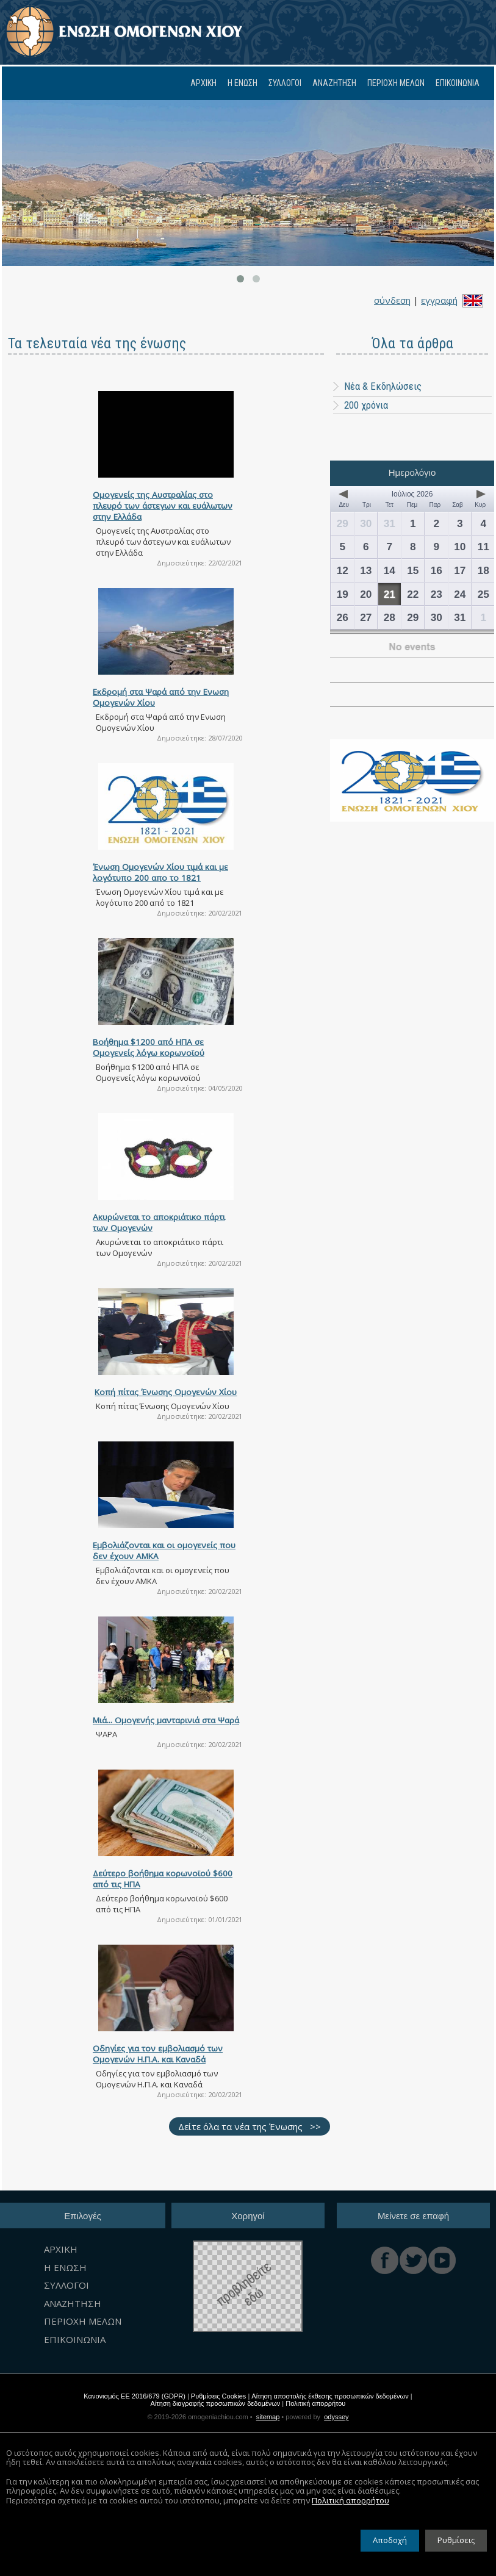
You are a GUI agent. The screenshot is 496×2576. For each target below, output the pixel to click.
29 (342, 523)
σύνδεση (392, 300)
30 (366, 523)
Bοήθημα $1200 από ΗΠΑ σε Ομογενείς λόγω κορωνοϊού (148, 1047)
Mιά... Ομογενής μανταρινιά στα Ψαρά (166, 1720)
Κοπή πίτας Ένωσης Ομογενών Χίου (166, 1392)
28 (389, 617)
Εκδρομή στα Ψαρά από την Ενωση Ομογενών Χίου (161, 697)
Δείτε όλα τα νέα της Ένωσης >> (249, 2126)
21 (389, 594)
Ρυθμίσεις (456, 2543)
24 (459, 594)
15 (413, 570)
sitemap (268, 2416)
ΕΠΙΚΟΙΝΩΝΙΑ (458, 83)
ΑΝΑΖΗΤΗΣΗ (334, 83)
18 (483, 570)
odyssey (336, 2416)
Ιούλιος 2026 (412, 494)
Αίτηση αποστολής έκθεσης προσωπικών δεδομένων (329, 2396)
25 (483, 594)
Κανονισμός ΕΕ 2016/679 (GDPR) (134, 2396)
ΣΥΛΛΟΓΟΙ (284, 83)
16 (436, 570)
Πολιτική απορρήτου (315, 2403)
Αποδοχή (390, 2543)
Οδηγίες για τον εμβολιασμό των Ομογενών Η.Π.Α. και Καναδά (158, 2054)
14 (389, 570)
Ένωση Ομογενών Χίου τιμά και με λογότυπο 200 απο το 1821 (160, 872)
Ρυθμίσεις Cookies (218, 2396)
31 (389, 523)
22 (413, 594)
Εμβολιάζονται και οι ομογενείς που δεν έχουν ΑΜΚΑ (164, 1551)
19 (342, 594)
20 (366, 594)
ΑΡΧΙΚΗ (203, 83)
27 (366, 617)
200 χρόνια (366, 405)
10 (459, 546)
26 (342, 617)
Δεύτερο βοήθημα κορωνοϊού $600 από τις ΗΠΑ (162, 1879)
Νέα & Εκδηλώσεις (377, 386)
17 (459, 570)
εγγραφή (439, 300)
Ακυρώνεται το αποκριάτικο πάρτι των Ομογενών (159, 1222)
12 (342, 570)
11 (483, 546)
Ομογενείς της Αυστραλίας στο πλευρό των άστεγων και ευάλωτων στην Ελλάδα (162, 505)
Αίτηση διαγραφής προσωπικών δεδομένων (216, 2403)
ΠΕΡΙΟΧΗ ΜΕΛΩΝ (396, 83)
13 (366, 570)
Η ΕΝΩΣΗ (242, 83)
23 (436, 594)
